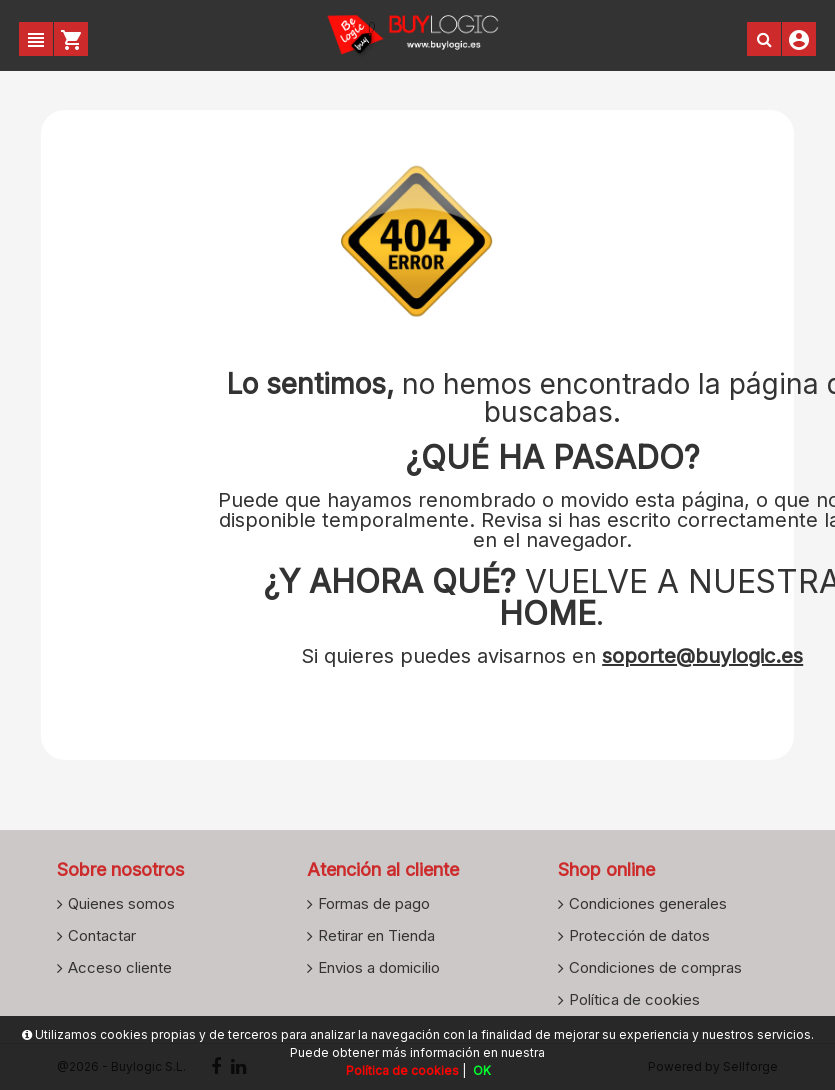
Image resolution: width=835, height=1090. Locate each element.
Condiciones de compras (655, 967)
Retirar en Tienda (376, 935)
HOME (547, 613)
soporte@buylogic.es (702, 656)
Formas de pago (374, 903)
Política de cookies (634, 999)
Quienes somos (121, 903)
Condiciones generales (648, 903)
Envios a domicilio (379, 967)
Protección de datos (639, 935)
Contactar (102, 935)
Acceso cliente (120, 967)
